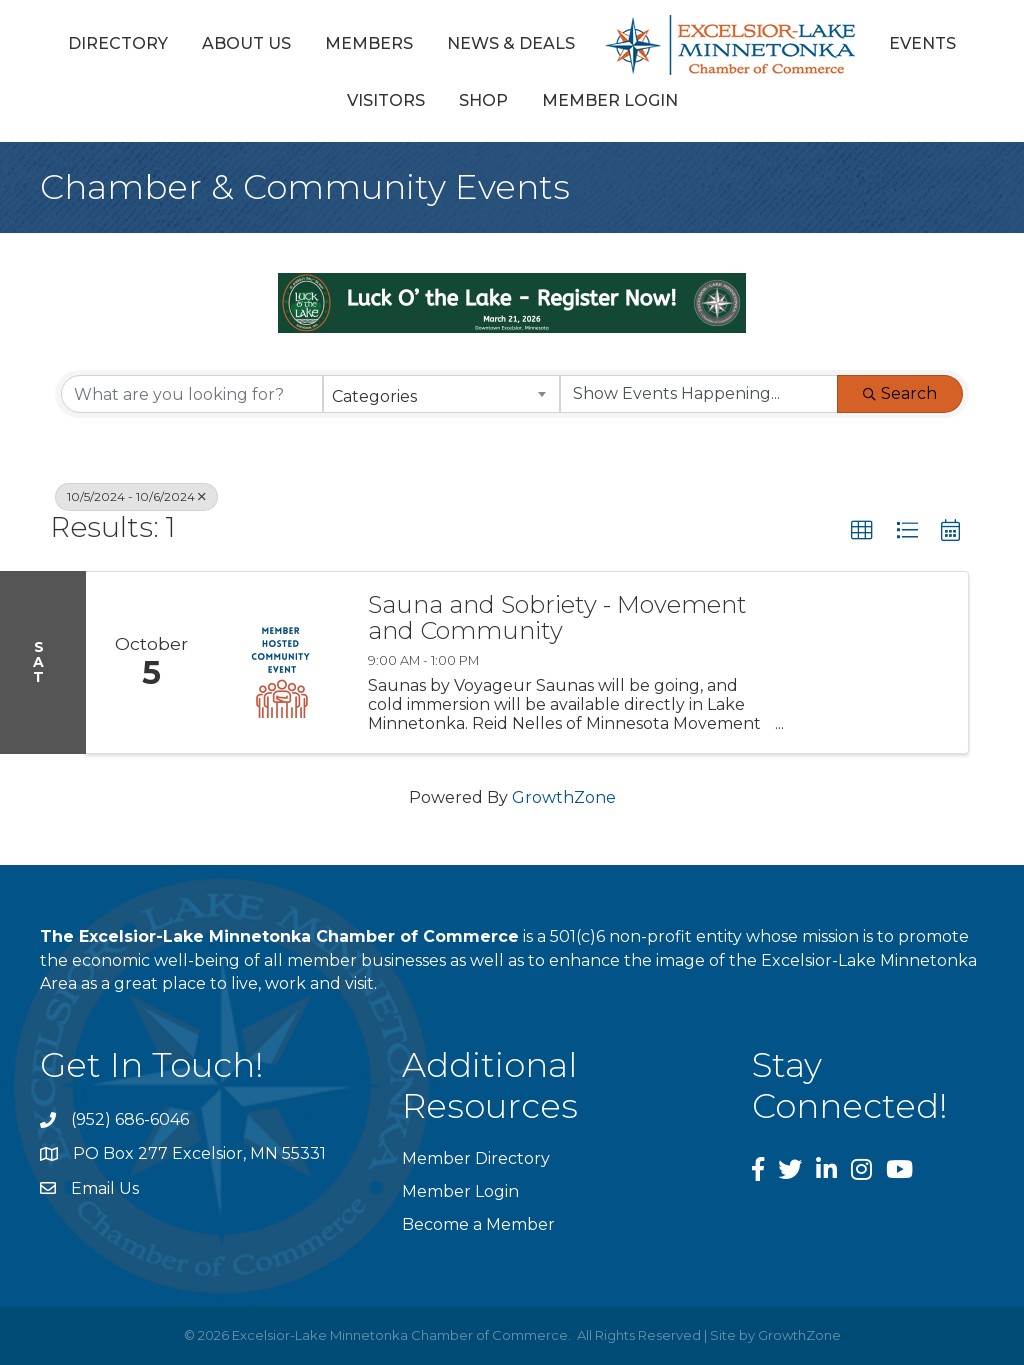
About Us (246, 43)
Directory (118, 43)
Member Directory (476, 1158)
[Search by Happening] (699, 394)
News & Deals (511, 43)
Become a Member (478, 1224)
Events (922, 43)
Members (369, 43)
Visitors (386, 100)
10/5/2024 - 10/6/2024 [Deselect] (136, 496)
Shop (483, 100)
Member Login (610, 100)
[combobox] (441, 394)
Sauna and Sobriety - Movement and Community (557, 618)
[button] (862, 531)
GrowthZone (564, 797)
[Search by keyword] (192, 394)
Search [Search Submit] (900, 393)
